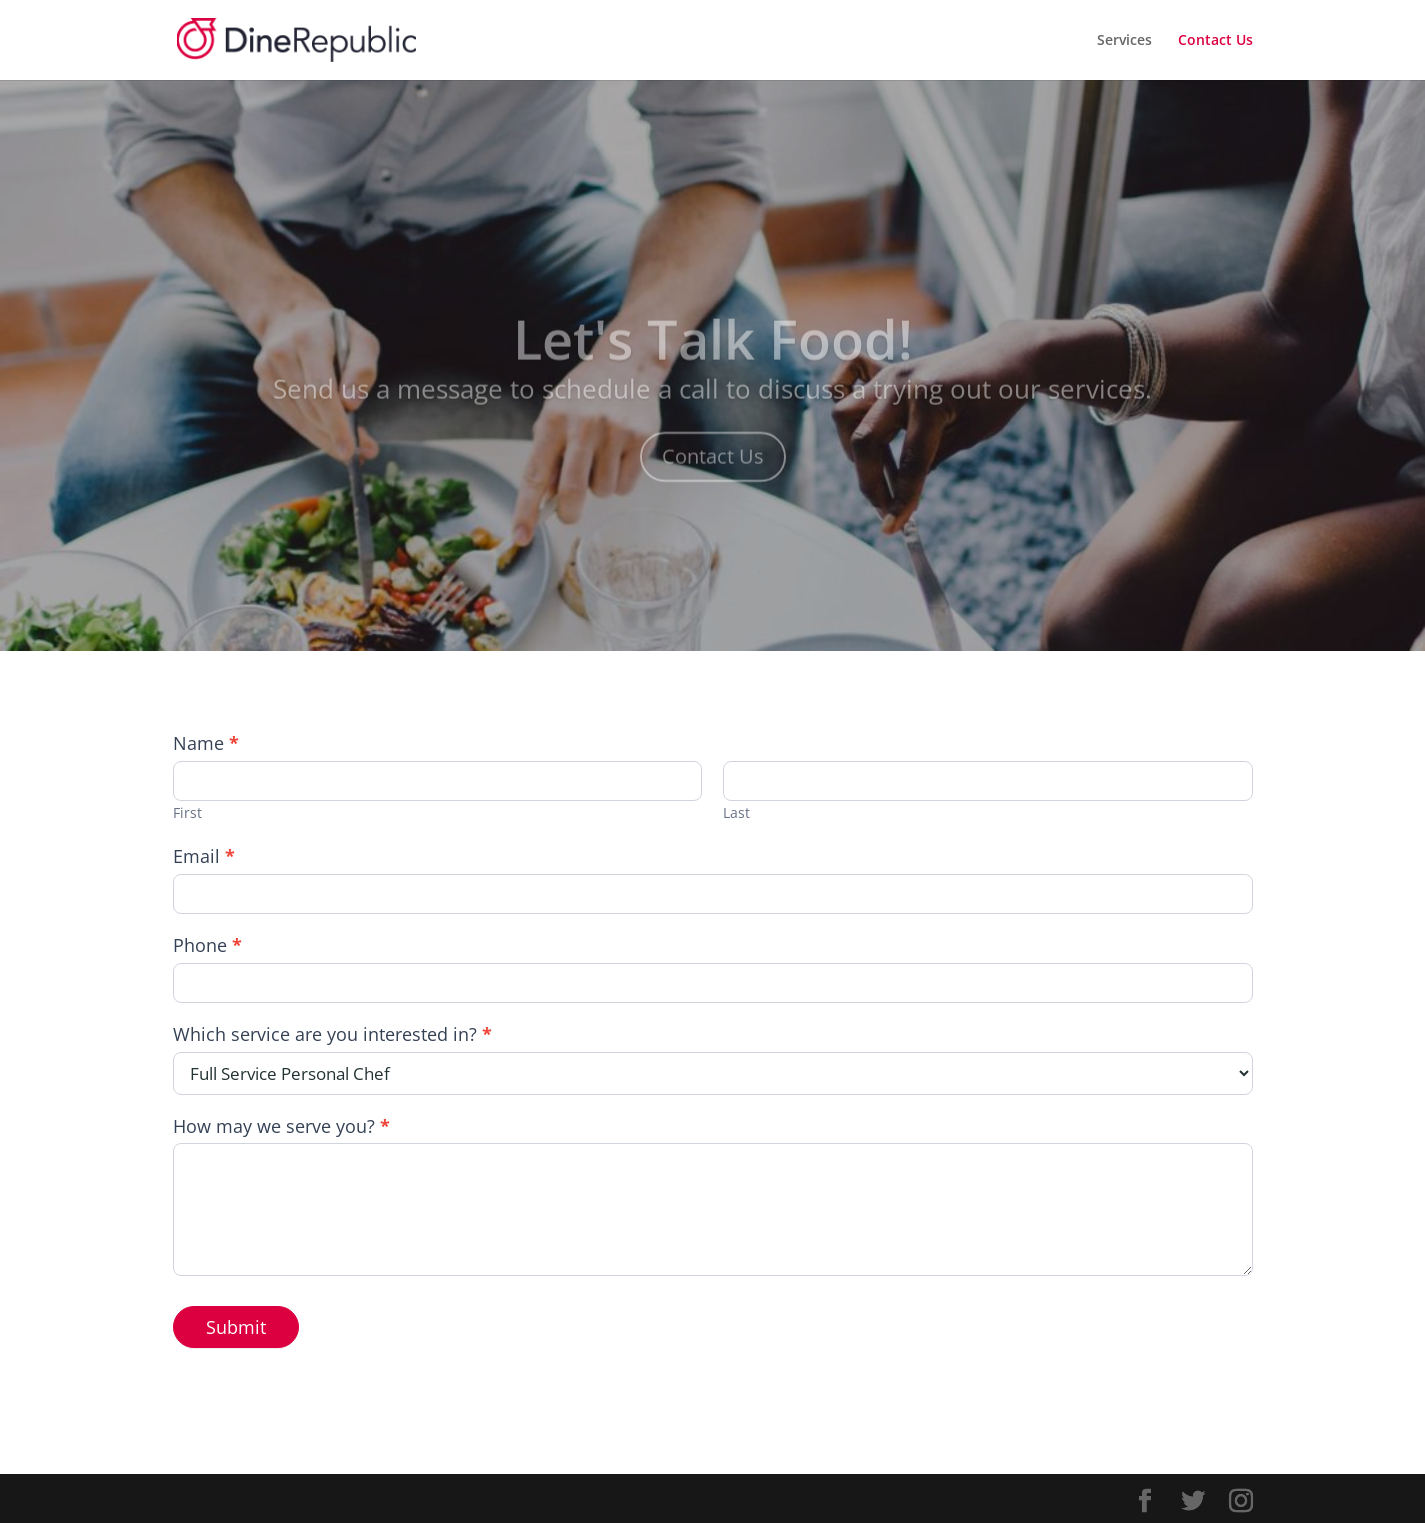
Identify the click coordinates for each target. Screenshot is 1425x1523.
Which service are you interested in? (332, 1034)
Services (1124, 41)
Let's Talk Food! (713, 357)
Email (204, 856)
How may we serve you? (281, 1126)
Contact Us (1215, 41)
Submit (236, 1327)
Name (206, 743)
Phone (207, 945)
